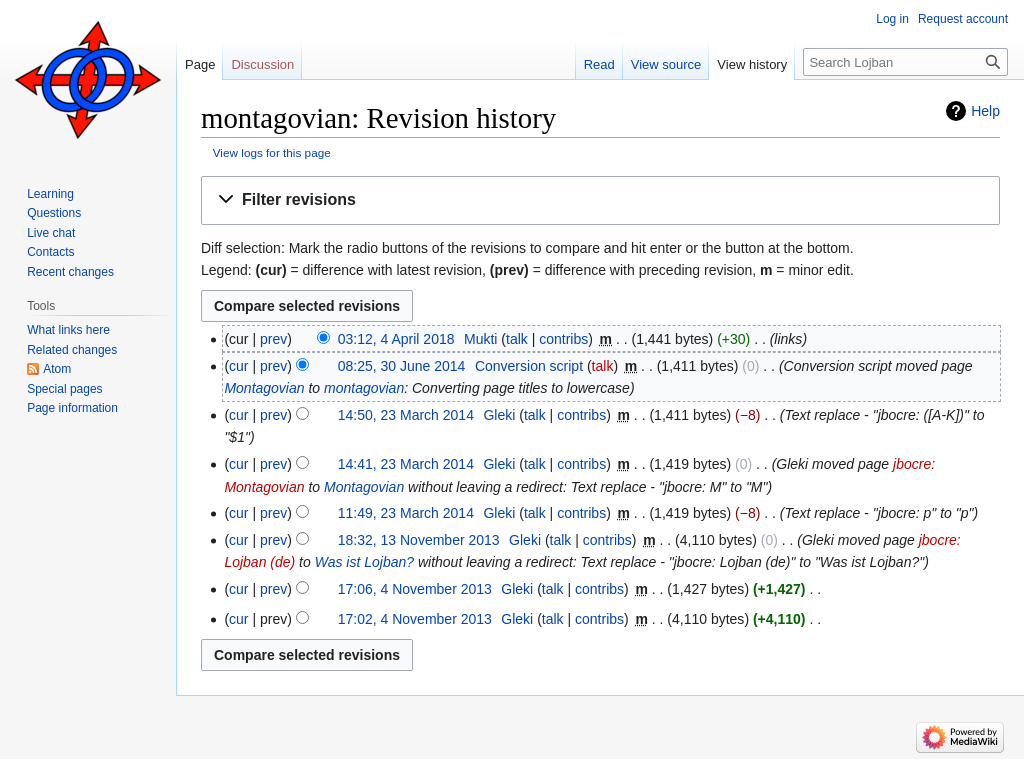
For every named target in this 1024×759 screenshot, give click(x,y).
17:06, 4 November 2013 (415, 589)
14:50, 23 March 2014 (406, 415)
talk (517, 339)
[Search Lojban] (905, 62)
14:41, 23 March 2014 (406, 464)
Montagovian (264, 388)
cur (238, 366)
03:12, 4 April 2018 (396, 339)
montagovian (364, 388)
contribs (563, 339)
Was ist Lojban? (364, 562)
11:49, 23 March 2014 (406, 513)
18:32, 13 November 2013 (419, 540)
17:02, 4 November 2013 (415, 619)
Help (985, 111)
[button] (600, 200)
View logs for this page (272, 152)
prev (273, 339)
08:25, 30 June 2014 (402, 366)
